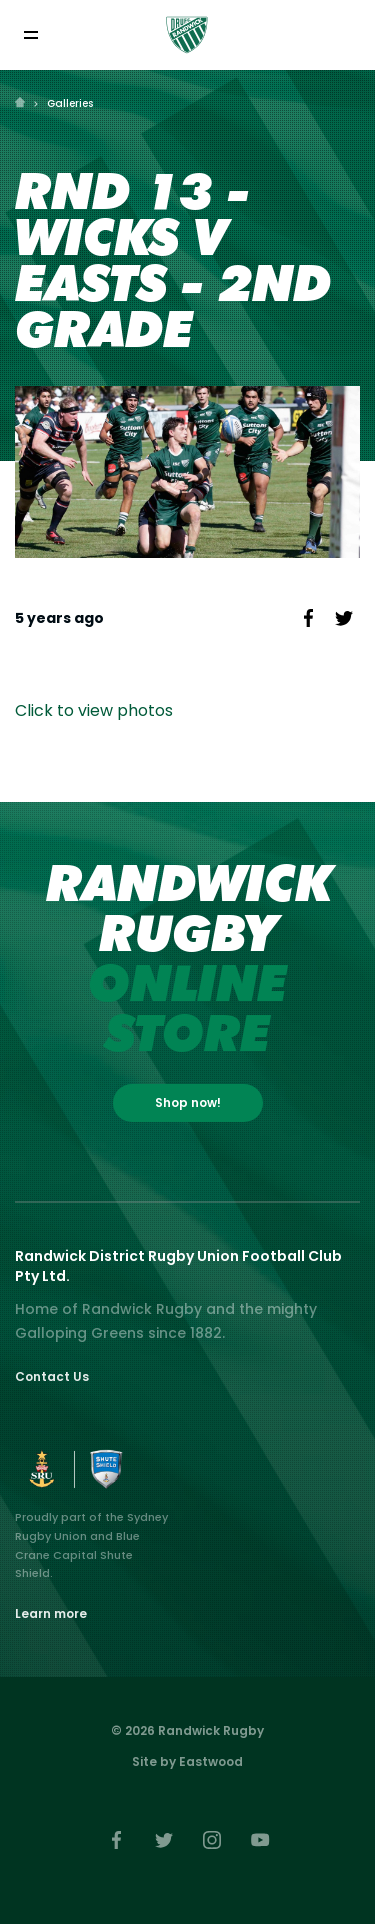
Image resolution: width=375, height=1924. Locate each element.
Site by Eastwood (187, 1761)
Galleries (70, 103)
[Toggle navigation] (30, 34)
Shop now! (188, 1102)
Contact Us (52, 1376)
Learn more (51, 1613)
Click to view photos (94, 710)
